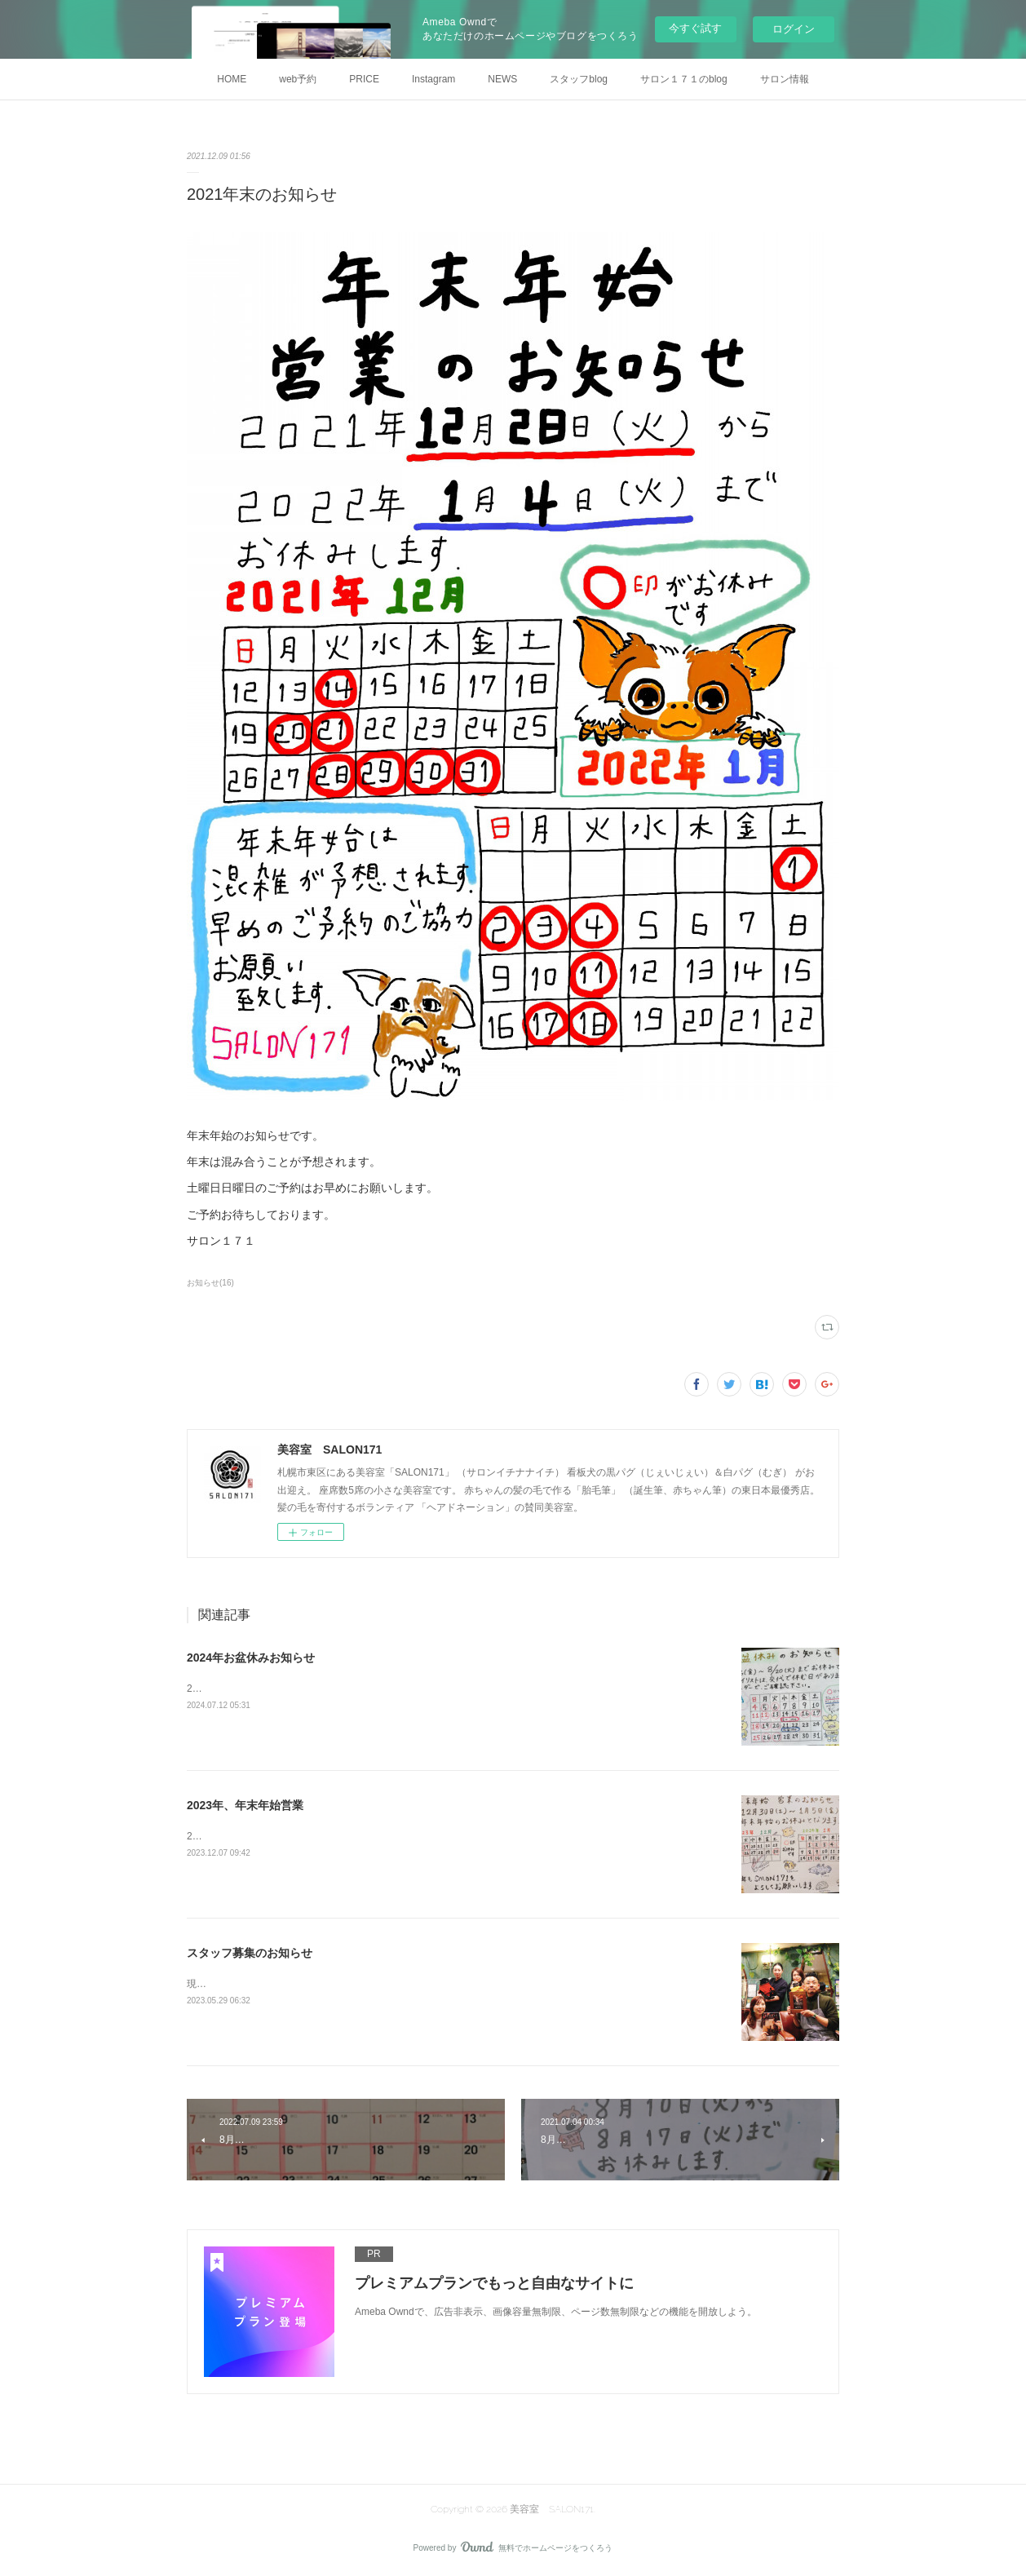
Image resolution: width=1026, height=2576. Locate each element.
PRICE (364, 79)
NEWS (502, 79)
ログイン (793, 29)
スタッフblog (579, 79)
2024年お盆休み (222, 1688)
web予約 (297, 79)
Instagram (433, 79)
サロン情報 (784, 79)
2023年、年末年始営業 (245, 1805)
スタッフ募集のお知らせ (249, 1952)
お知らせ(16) (210, 1282)
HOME (231, 79)
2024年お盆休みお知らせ (251, 1657)
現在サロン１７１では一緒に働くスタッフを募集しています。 (324, 1984)
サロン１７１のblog (683, 79)
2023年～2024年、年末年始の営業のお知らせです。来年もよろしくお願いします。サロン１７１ (399, 1836)
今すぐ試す (695, 28)
